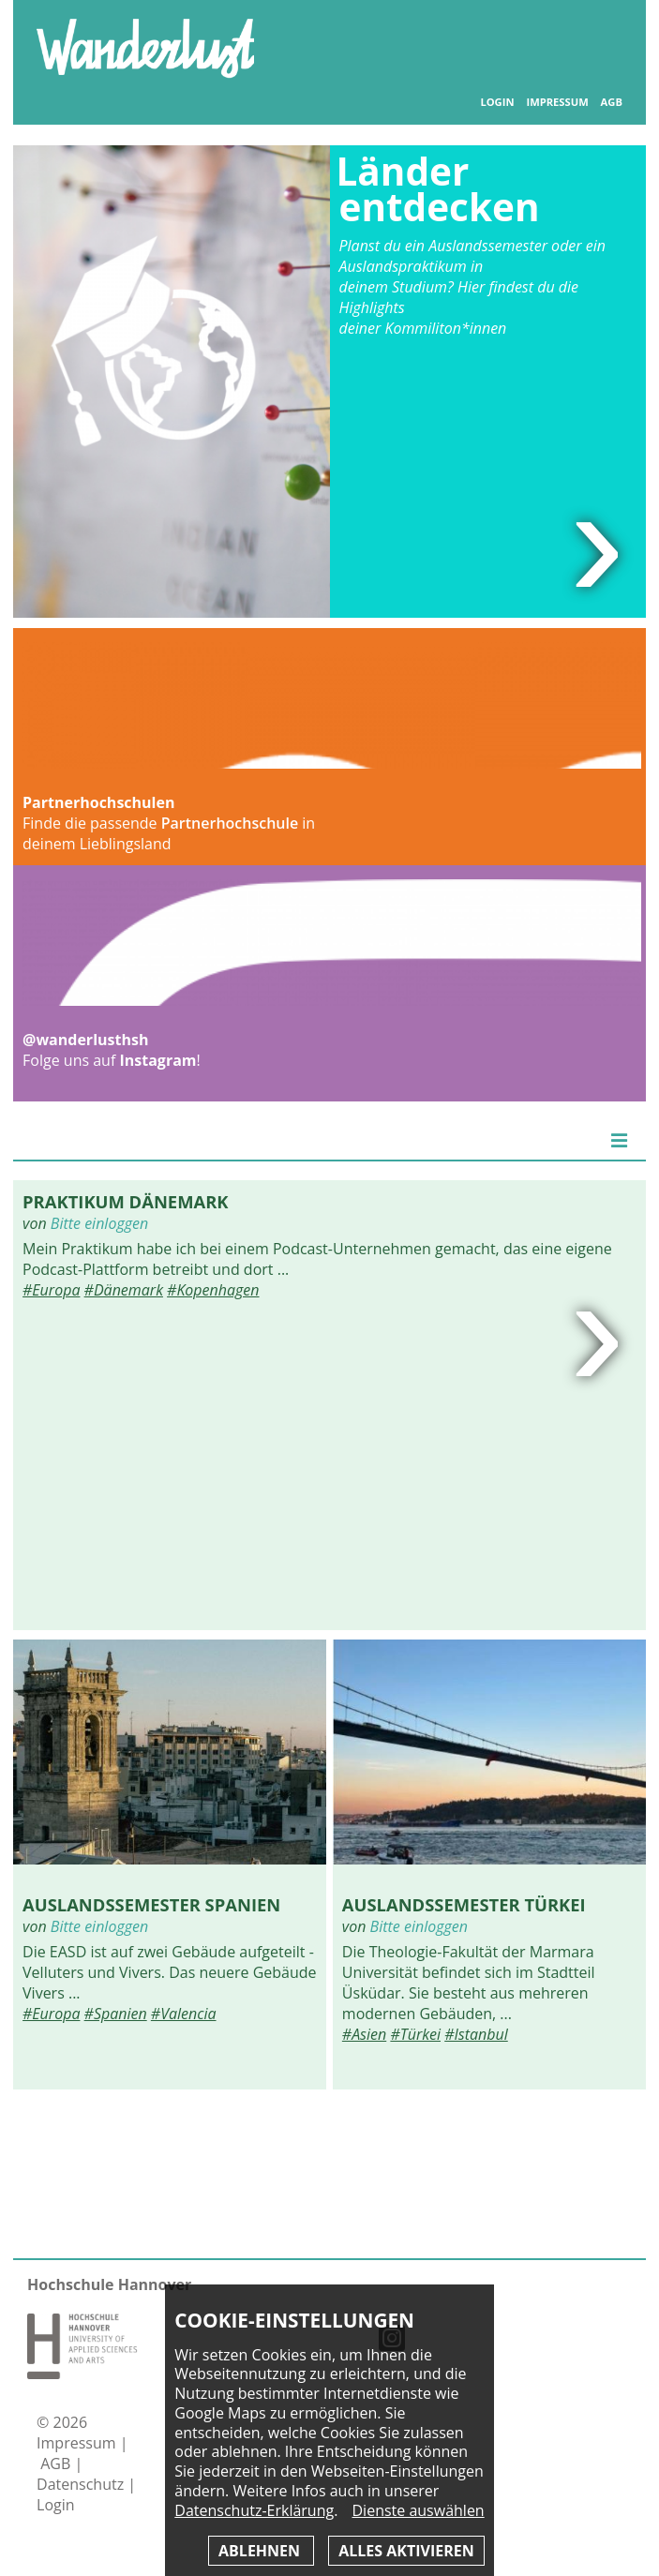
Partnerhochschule (229, 823)
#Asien (364, 2034)
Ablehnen (261, 2550)
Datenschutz (82, 2484)
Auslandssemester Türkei (464, 1904)
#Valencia (184, 2013)
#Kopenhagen (213, 1290)
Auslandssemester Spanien (151, 1904)
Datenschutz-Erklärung (254, 2510)
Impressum (557, 102)
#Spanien (115, 2013)
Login (497, 102)
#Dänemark (123, 1290)
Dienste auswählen (418, 2511)
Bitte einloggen (99, 1223)
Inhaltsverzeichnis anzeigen (602, 37)
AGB (611, 102)
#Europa (51, 1290)
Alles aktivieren (405, 2550)
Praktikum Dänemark (125, 1201)
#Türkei (415, 2034)
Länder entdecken (438, 188)
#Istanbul (476, 2034)
